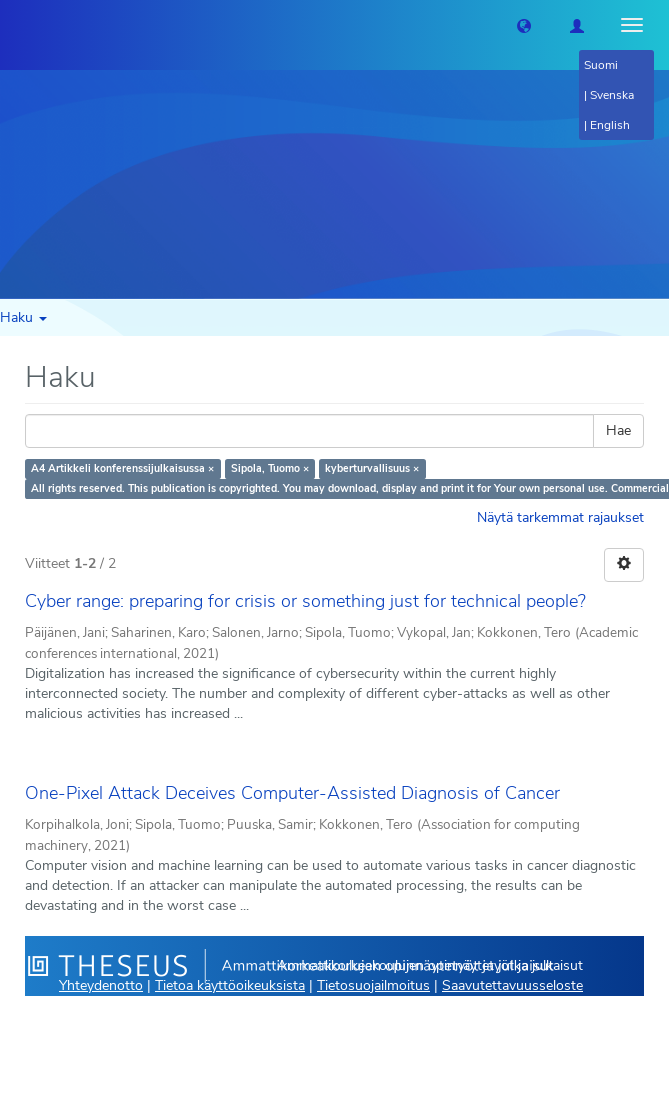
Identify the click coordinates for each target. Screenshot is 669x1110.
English (610, 125)
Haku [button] (23, 317)
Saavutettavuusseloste (512, 985)
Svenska (612, 95)
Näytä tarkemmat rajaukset (560, 517)
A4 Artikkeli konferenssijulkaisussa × (122, 468)
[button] (524, 25)
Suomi (601, 65)
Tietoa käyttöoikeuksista (230, 985)
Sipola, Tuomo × (270, 468)
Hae (618, 430)
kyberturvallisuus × (372, 468)
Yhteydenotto (101, 985)
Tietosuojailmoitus (373, 985)
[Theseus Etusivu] (15, 25)
